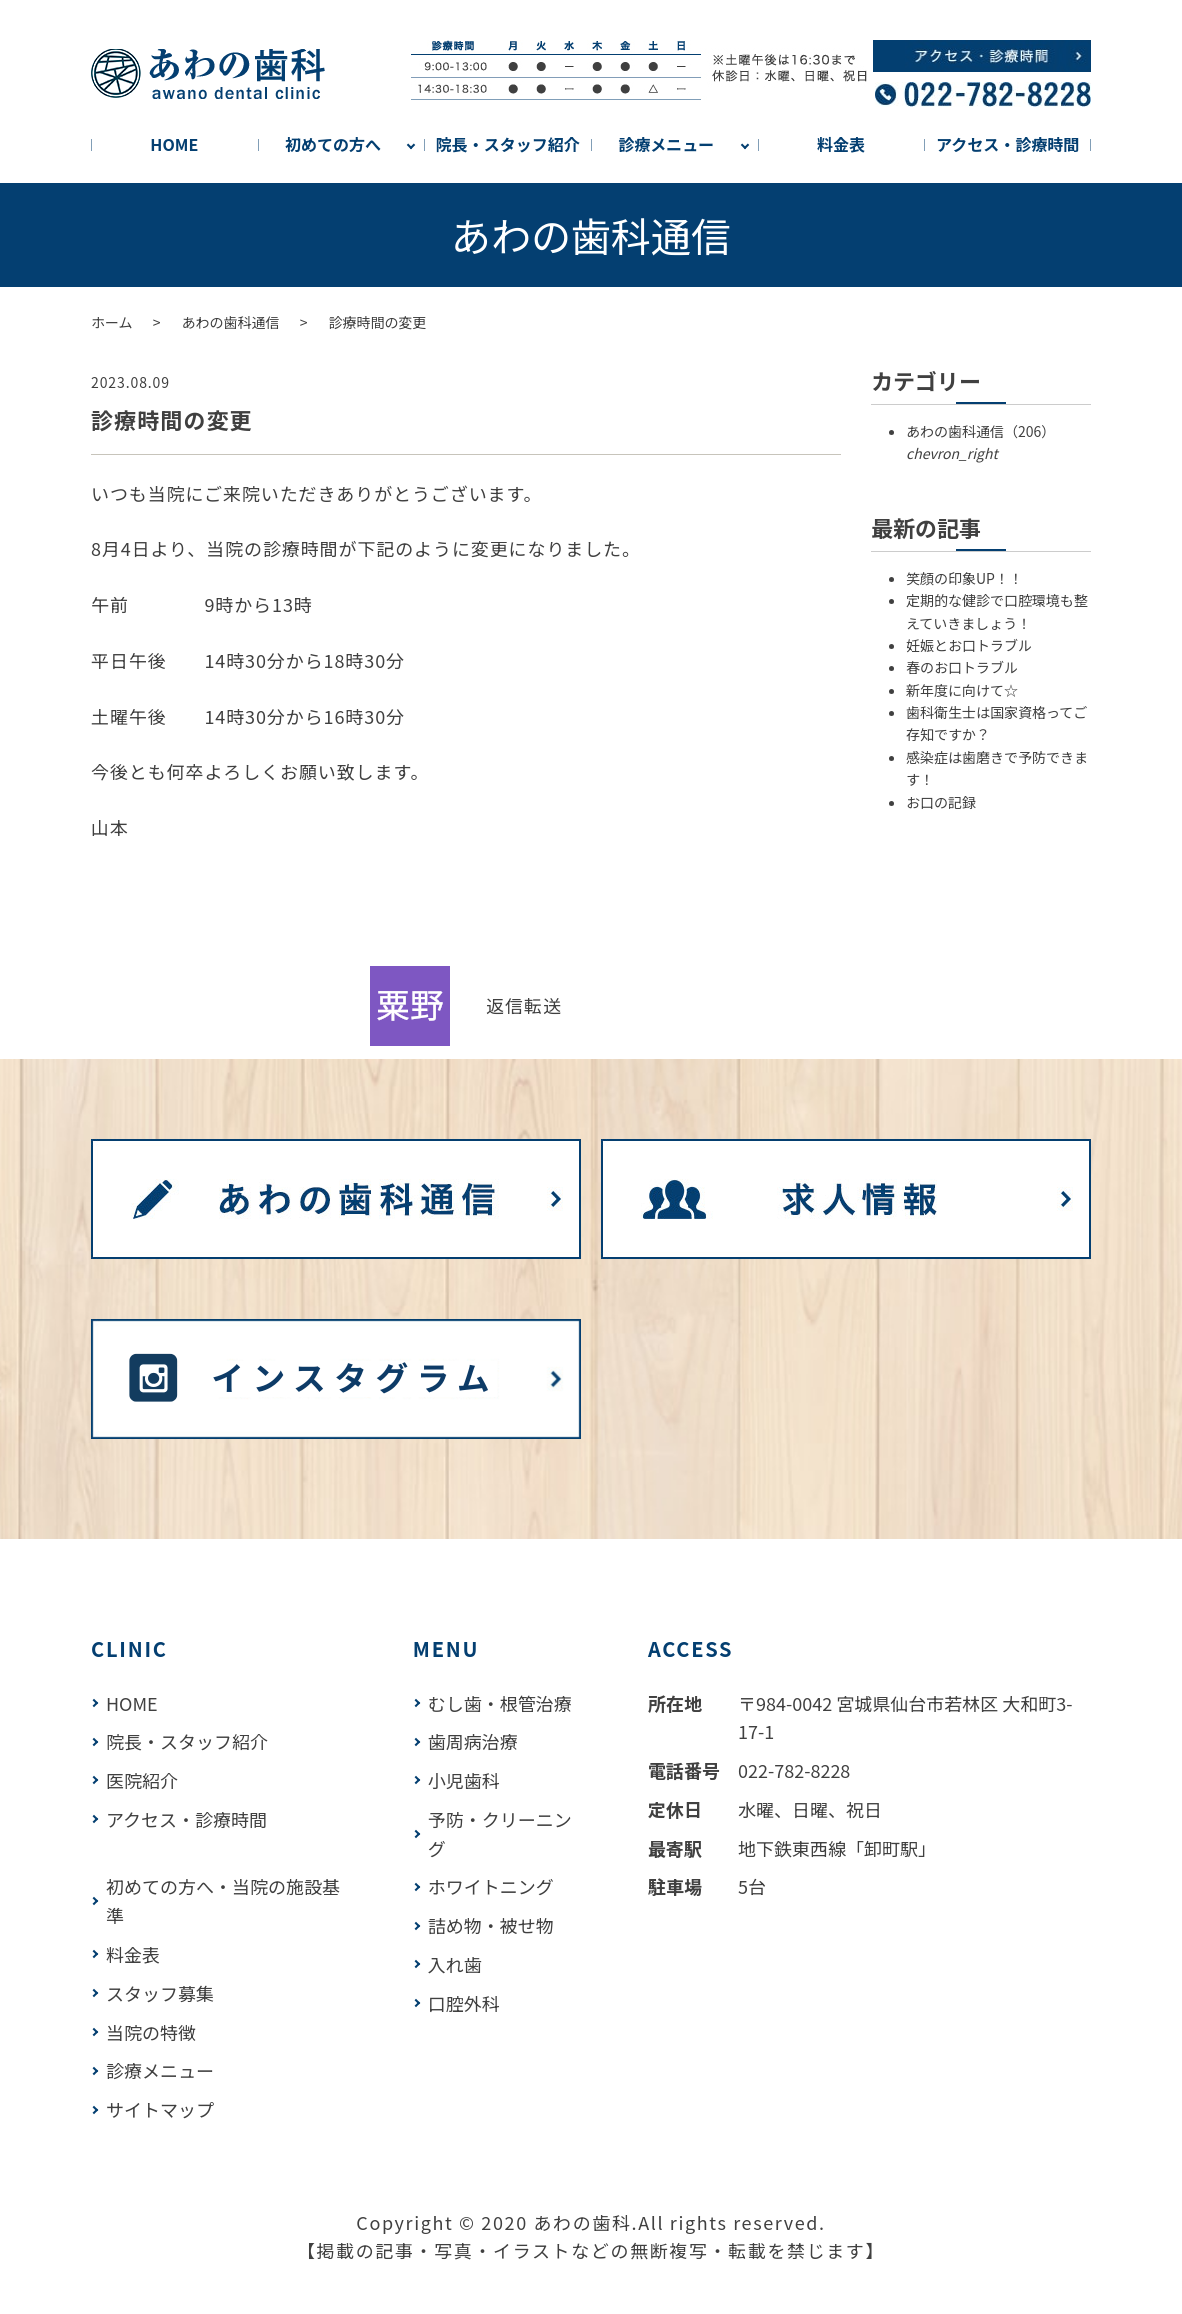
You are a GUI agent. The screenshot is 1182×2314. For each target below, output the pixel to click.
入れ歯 (455, 1964)
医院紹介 (142, 1780)
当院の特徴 (151, 2032)
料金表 (841, 144)
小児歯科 (464, 1780)
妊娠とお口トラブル (969, 645)
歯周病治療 (473, 1741)
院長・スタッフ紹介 (508, 144)
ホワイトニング (491, 1886)
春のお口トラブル (962, 667)
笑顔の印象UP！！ (964, 578)
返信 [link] (505, 1005)
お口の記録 (941, 802)
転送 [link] (543, 1005)
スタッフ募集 (160, 1993)
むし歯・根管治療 (500, 1703)
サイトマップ (160, 2109)
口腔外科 (464, 2003)
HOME (174, 144)
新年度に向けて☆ (962, 690)
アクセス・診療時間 (1007, 144)
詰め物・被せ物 (491, 1925)
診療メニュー (666, 144)
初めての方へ (333, 144)
